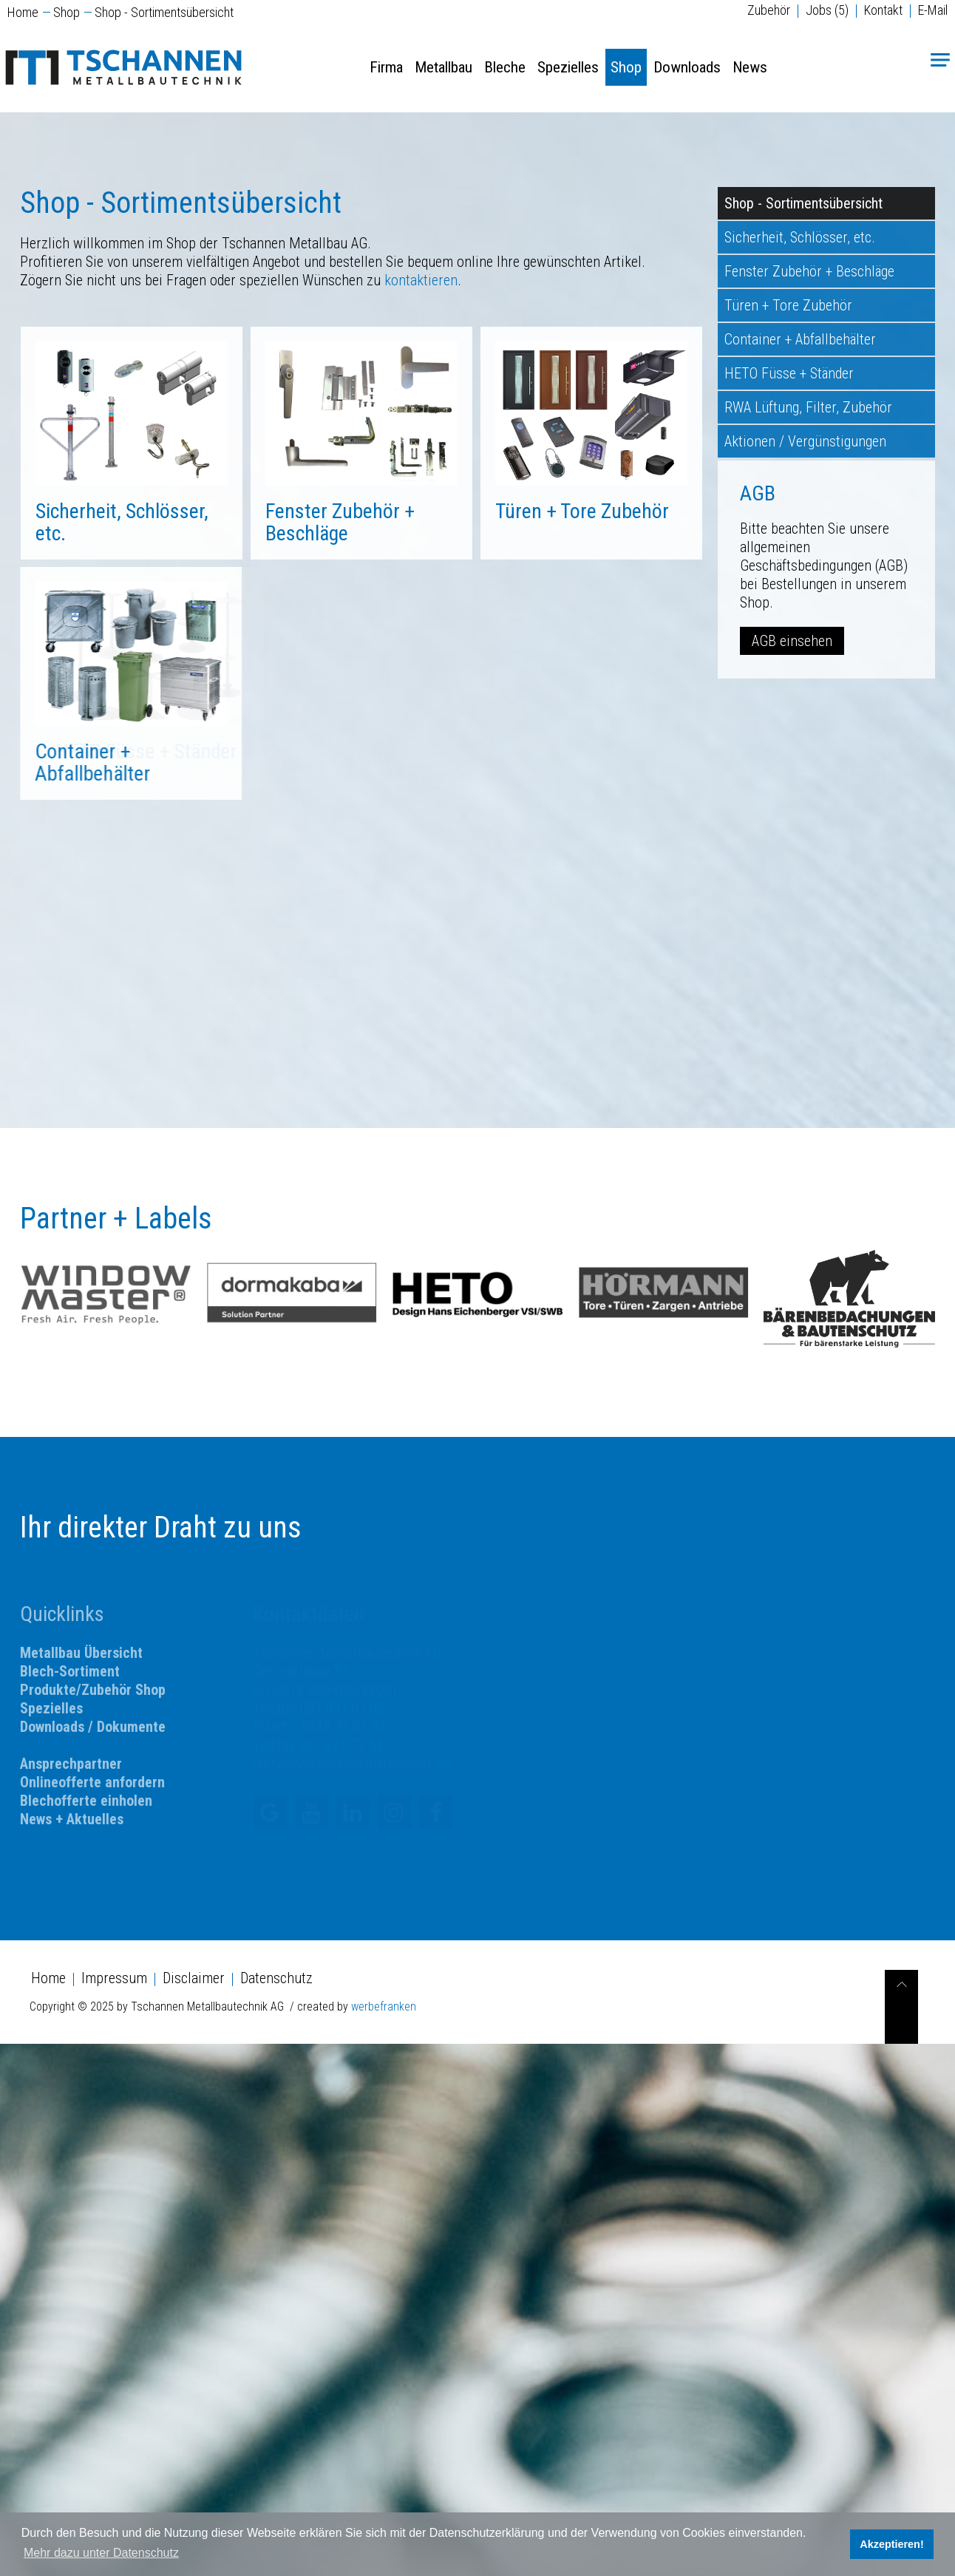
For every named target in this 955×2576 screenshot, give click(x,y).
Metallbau (443, 67)
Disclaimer (194, 1978)
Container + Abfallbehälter (800, 339)
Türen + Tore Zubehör (373, 511)
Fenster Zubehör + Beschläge (809, 271)
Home (22, 12)
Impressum (114, 1978)
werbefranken (383, 2006)
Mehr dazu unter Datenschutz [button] (101, 2552)
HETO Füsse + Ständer (789, 373)
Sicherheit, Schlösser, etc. (121, 522)
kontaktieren (421, 280)
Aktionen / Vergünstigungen (805, 441)
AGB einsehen (792, 641)
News (750, 67)
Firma (386, 67)
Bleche (505, 67)
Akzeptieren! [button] (891, 2544)
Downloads (687, 67)
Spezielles (568, 67)
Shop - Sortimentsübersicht (803, 203)
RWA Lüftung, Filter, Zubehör (808, 407)
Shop (66, 12)
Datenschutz (276, 1978)
